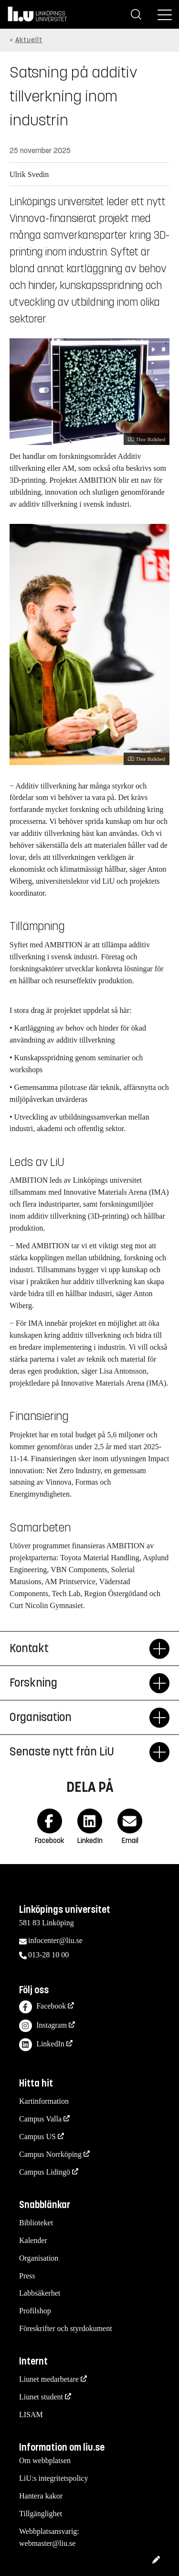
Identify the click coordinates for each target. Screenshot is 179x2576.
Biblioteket (36, 2223)
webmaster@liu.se (47, 2543)
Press (27, 2276)
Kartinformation (44, 2101)
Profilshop (35, 2311)
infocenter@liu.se (55, 1940)
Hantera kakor (41, 2496)
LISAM (31, 2414)
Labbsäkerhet (39, 2293)
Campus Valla (40, 2119)
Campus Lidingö (44, 2172)
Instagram (43, 2026)
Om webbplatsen (45, 2460)
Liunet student (41, 2397)
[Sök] (136, 14)
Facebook (42, 2006)
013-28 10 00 (48, 1955)
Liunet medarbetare (49, 2379)
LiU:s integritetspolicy (53, 2478)
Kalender (33, 2240)
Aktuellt (28, 40)
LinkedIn (41, 2044)
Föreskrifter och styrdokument (65, 2328)
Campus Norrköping (50, 2154)
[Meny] (164, 14)
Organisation (38, 2258)
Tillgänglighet (40, 2513)
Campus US (37, 2136)
